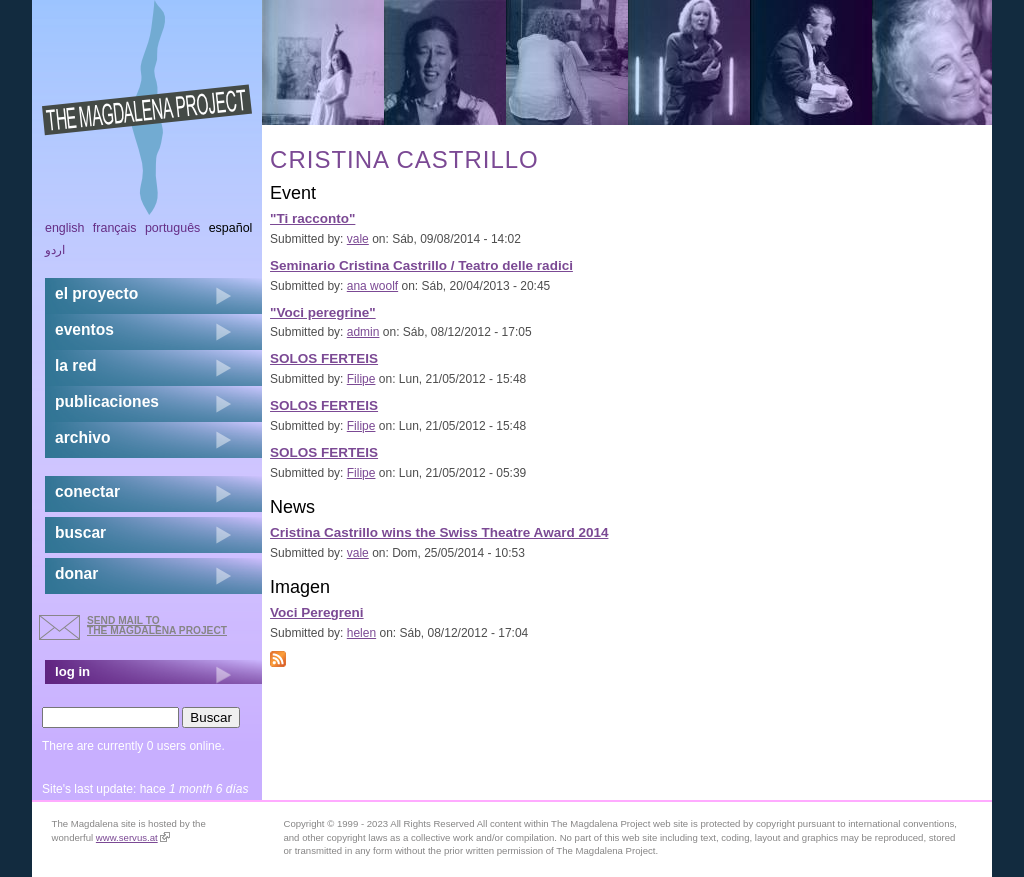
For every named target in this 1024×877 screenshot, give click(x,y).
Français (115, 228)
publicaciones (107, 401)
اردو (55, 250)
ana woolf (372, 286)
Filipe (361, 379)
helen (361, 633)
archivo (82, 437)
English (65, 228)
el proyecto (96, 293)
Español (231, 228)
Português (172, 228)
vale (358, 239)
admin (363, 332)
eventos (84, 329)
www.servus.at (133, 837)
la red (76, 365)
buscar (80, 532)
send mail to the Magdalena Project (157, 625)
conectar (87, 491)
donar (76, 573)
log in (72, 671)
